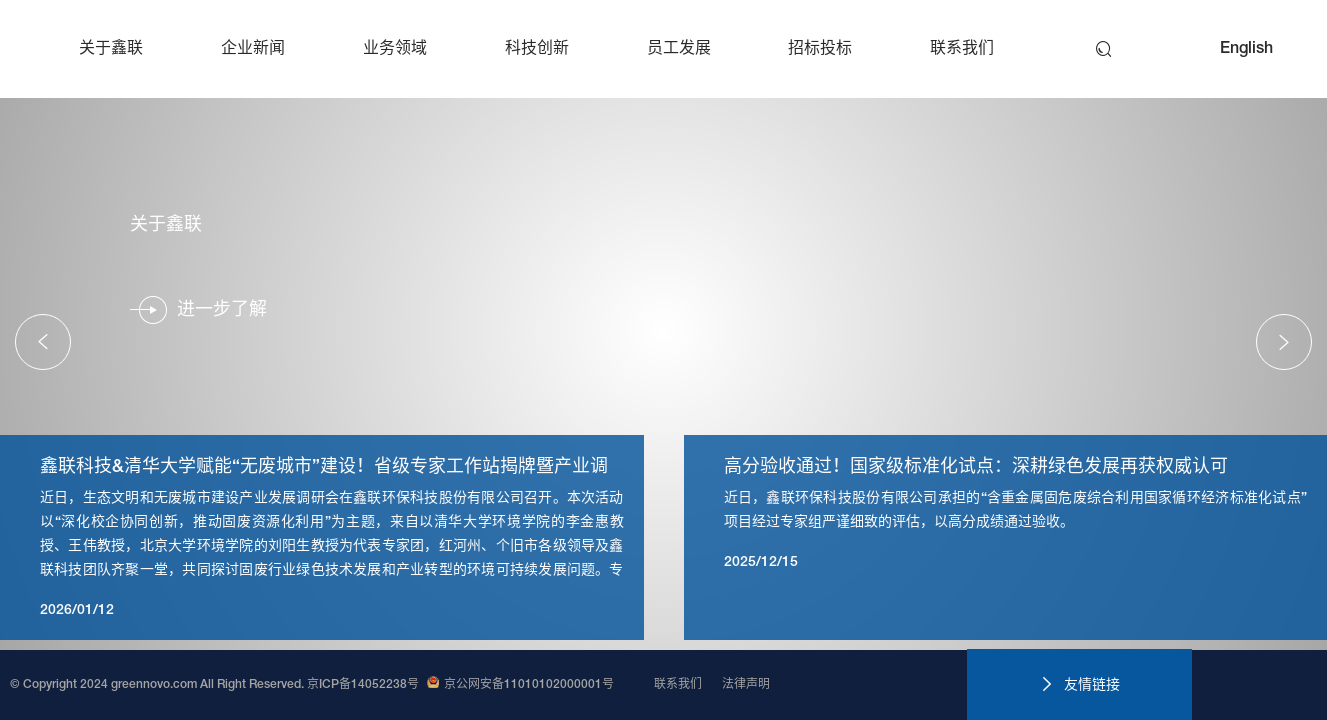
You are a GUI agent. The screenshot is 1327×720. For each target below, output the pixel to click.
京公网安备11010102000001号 (520, 685)
